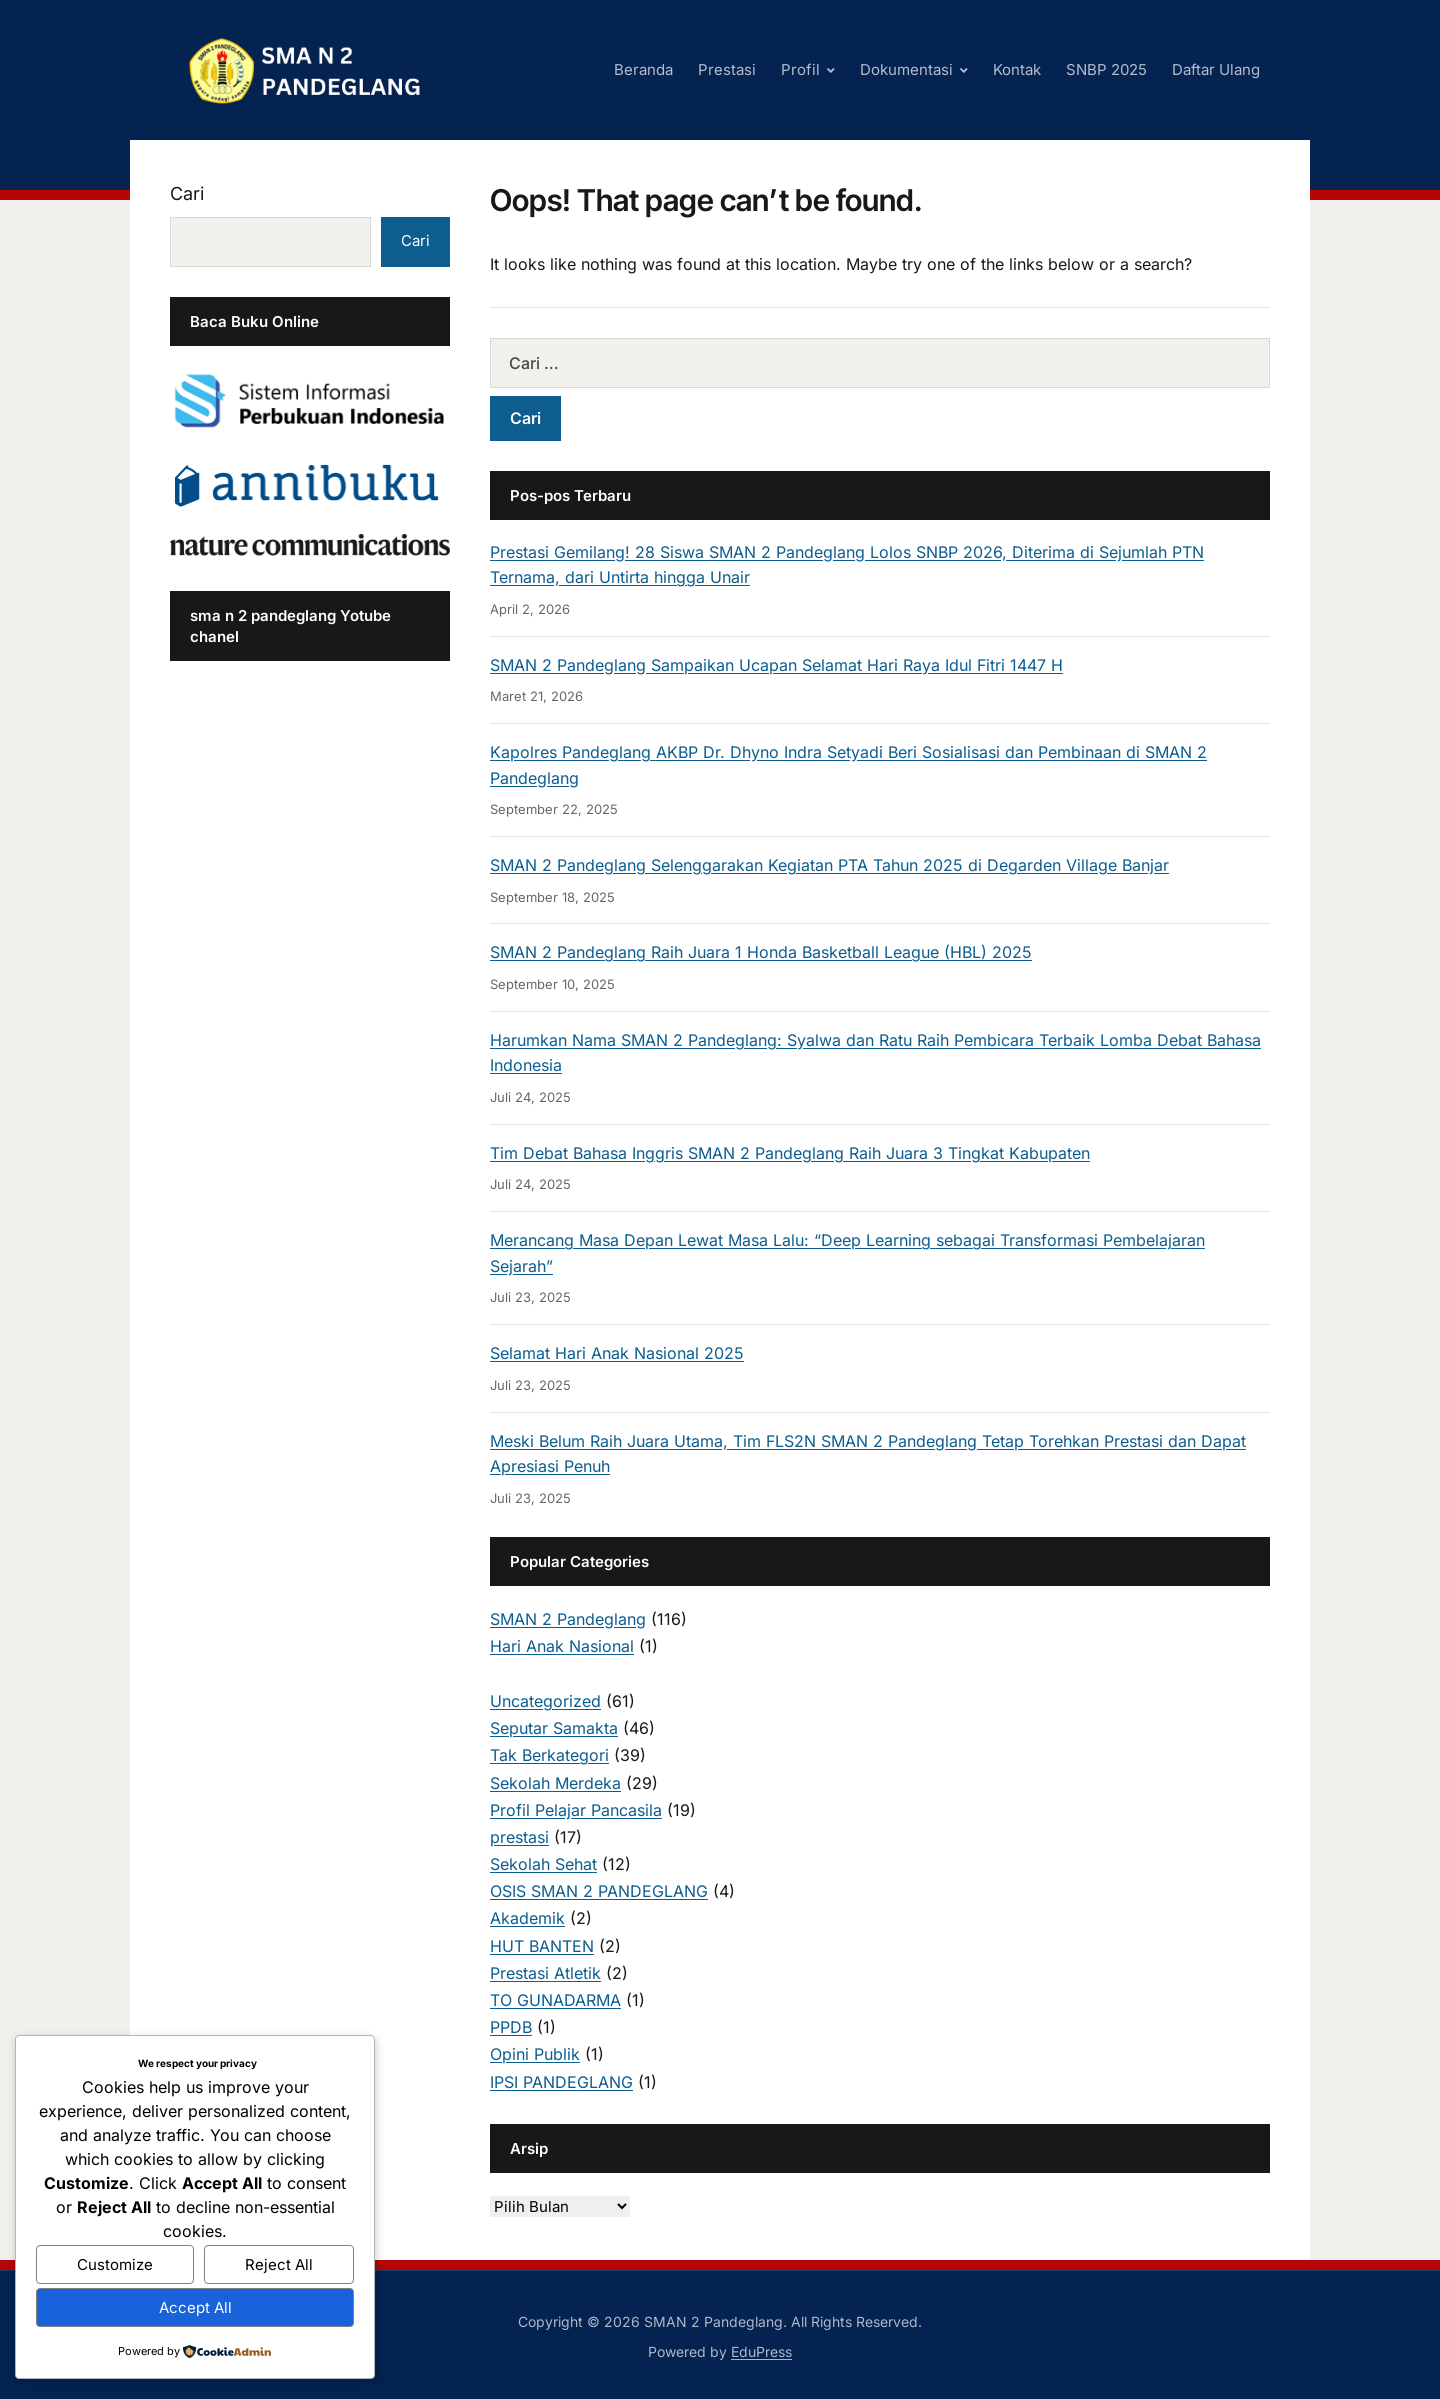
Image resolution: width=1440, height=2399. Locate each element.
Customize (115, 2264)
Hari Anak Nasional (562, 1646)
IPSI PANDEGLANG (561, 2082)
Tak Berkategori (549, 1755)
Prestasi (727, 69)
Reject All (279, 2264)
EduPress (761, 2351)
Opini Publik (535, 2054)
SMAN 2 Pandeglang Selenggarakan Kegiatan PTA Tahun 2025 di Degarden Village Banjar (829, 865)
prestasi (519, 1837)
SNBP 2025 (1106, 69)
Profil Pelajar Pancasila (576, 1810)
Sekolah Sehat (543, 1864)
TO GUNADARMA (555, 2000)
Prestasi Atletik (545, 1973)
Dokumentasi (906, 69)
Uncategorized (545, 1701)
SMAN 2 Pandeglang (568, 1619)
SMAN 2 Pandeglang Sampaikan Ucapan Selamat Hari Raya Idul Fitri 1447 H (776, 665)
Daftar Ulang (1216, 69)
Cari (187, 193)
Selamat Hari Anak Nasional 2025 (617, 1353)
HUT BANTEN (542, 1946)
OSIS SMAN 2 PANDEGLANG (599, 1891)
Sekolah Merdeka (555, 1783)
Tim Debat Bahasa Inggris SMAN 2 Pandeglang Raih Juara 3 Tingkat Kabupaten (790, 1153)
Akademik (527, 1918)
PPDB (511, 2027)
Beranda (643, 69)
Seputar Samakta (554, 1728)
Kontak (1017, 69)
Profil (800, 69)
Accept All (195, 2307)
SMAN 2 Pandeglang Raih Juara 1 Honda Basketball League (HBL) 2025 (761, 952)
